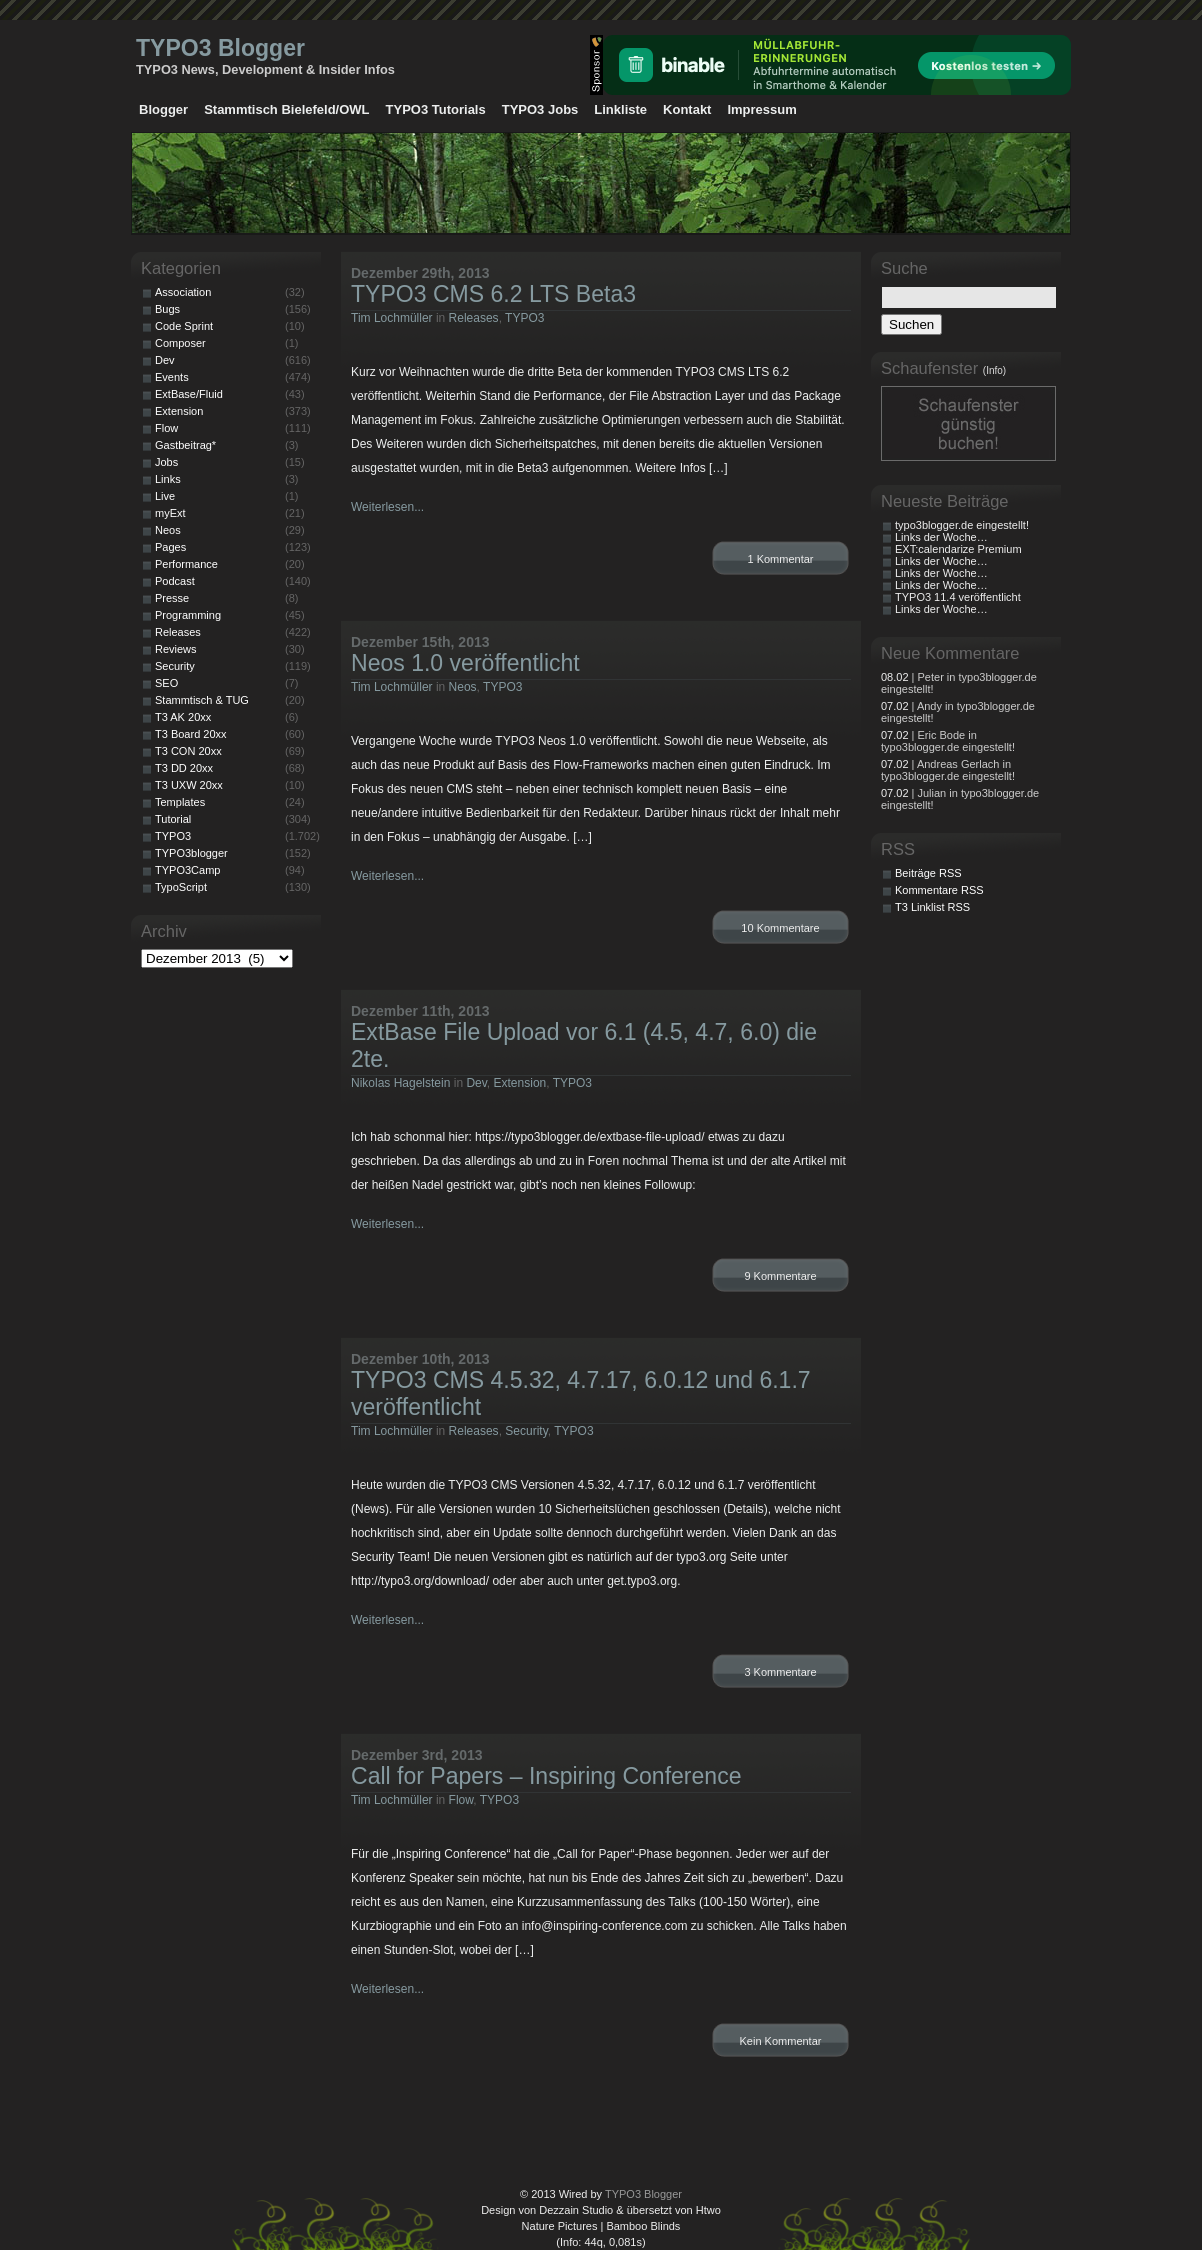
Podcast (175, 581)
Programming (188, 615)
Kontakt (687, 109)
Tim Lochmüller (392, 318)
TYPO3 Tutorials (436, 109)
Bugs (167, 309)
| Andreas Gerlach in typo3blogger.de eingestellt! (948, 770)
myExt (170, 513)
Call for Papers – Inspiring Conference (546, 1776)
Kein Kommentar (781, 2041)
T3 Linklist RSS (932, 907)
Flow (461, 1800)
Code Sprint (184, 326)
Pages (170, 547)
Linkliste (620, 109)
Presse (172, 598)
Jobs (166, 462)
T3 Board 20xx (191, 734)
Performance (186, 564)
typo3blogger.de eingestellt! (962, 525)
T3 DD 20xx (184, 768)
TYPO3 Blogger (220, 48)
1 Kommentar (780, 559)
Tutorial (173, 819)
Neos (463, 687)
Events (172, 377)
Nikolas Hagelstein (400, 1083)
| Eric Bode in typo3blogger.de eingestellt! (948, 741)
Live (165, 496)
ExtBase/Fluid (189, 394)
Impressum (761, 109)
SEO (166, 683)
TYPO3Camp (187, 870)
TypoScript (181, 887)
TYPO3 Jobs (540, 109)
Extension (520, 1083)
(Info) (994, 370)
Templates (180, 802)
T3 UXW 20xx (189, 785)
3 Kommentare (780, 1672)
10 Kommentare (780, 928)
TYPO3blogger (191, 853)
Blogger (163, 109)
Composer (180, 343)
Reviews (176, 649)
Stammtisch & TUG (202, 700)
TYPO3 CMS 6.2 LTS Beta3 (493, 294)
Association (183, 292)
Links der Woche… (941, 537)
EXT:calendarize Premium (958, 549)
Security (526, 1431)
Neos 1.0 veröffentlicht (465, 663)
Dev (476, 1083)
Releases (474, 318)
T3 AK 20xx (183, 717)
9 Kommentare (780, 1276)
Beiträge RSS (928, 873)
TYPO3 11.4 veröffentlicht (958, 597)
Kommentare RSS (939, 890)
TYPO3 (524, 318)
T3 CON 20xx (188, 751)
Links (168, 479)
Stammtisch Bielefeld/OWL (286, 109)
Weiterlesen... (387, 507)
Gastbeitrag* (185, 445)
